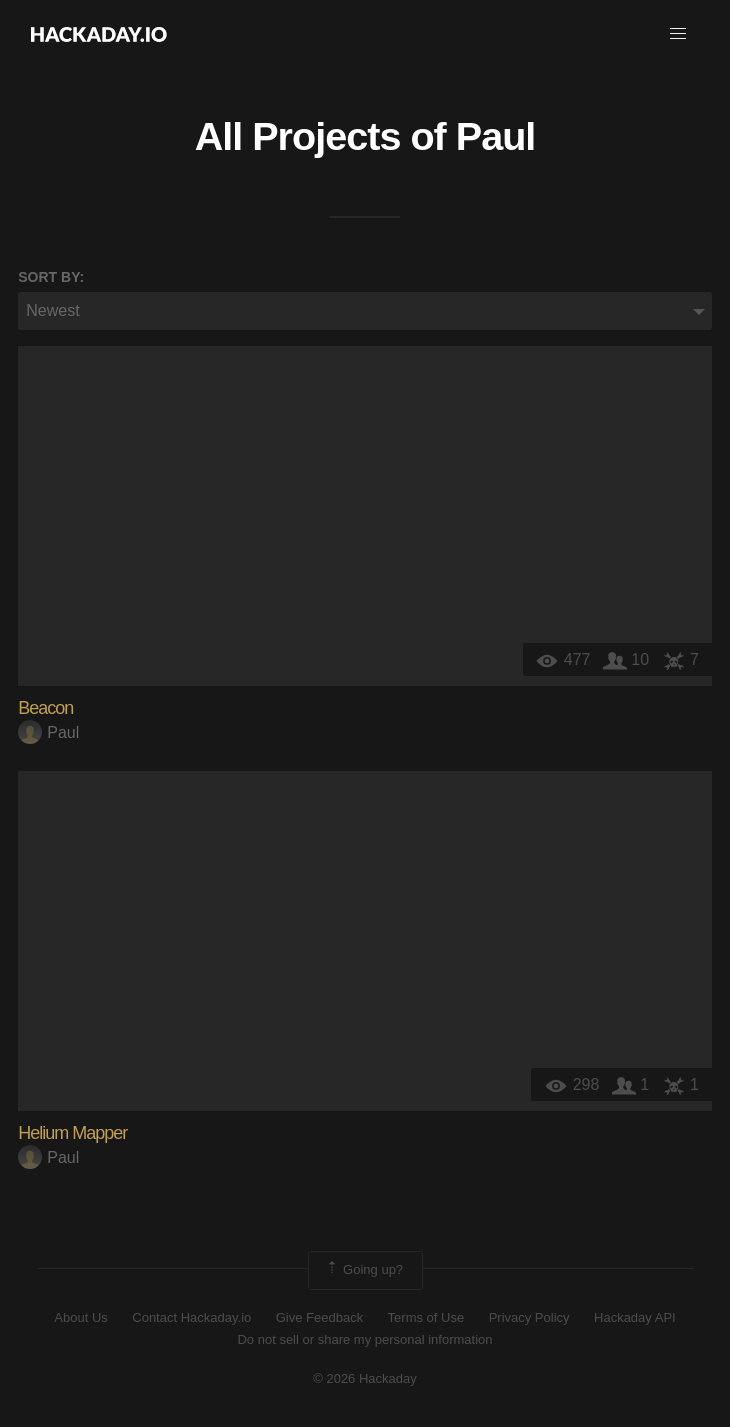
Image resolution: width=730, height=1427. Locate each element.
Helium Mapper (72, 1133)
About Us (80, 1317)
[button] (678, 34)
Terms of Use (426, 1317)
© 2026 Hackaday (365, 1378)
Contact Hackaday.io (191, 1317)
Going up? (364, 1270)
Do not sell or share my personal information (364, 1339)
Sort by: (51, 277)
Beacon (45, 708)
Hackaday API (635, 1317)
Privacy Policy (529, 1317)
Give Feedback (319, 1317)
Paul (496, 136)
